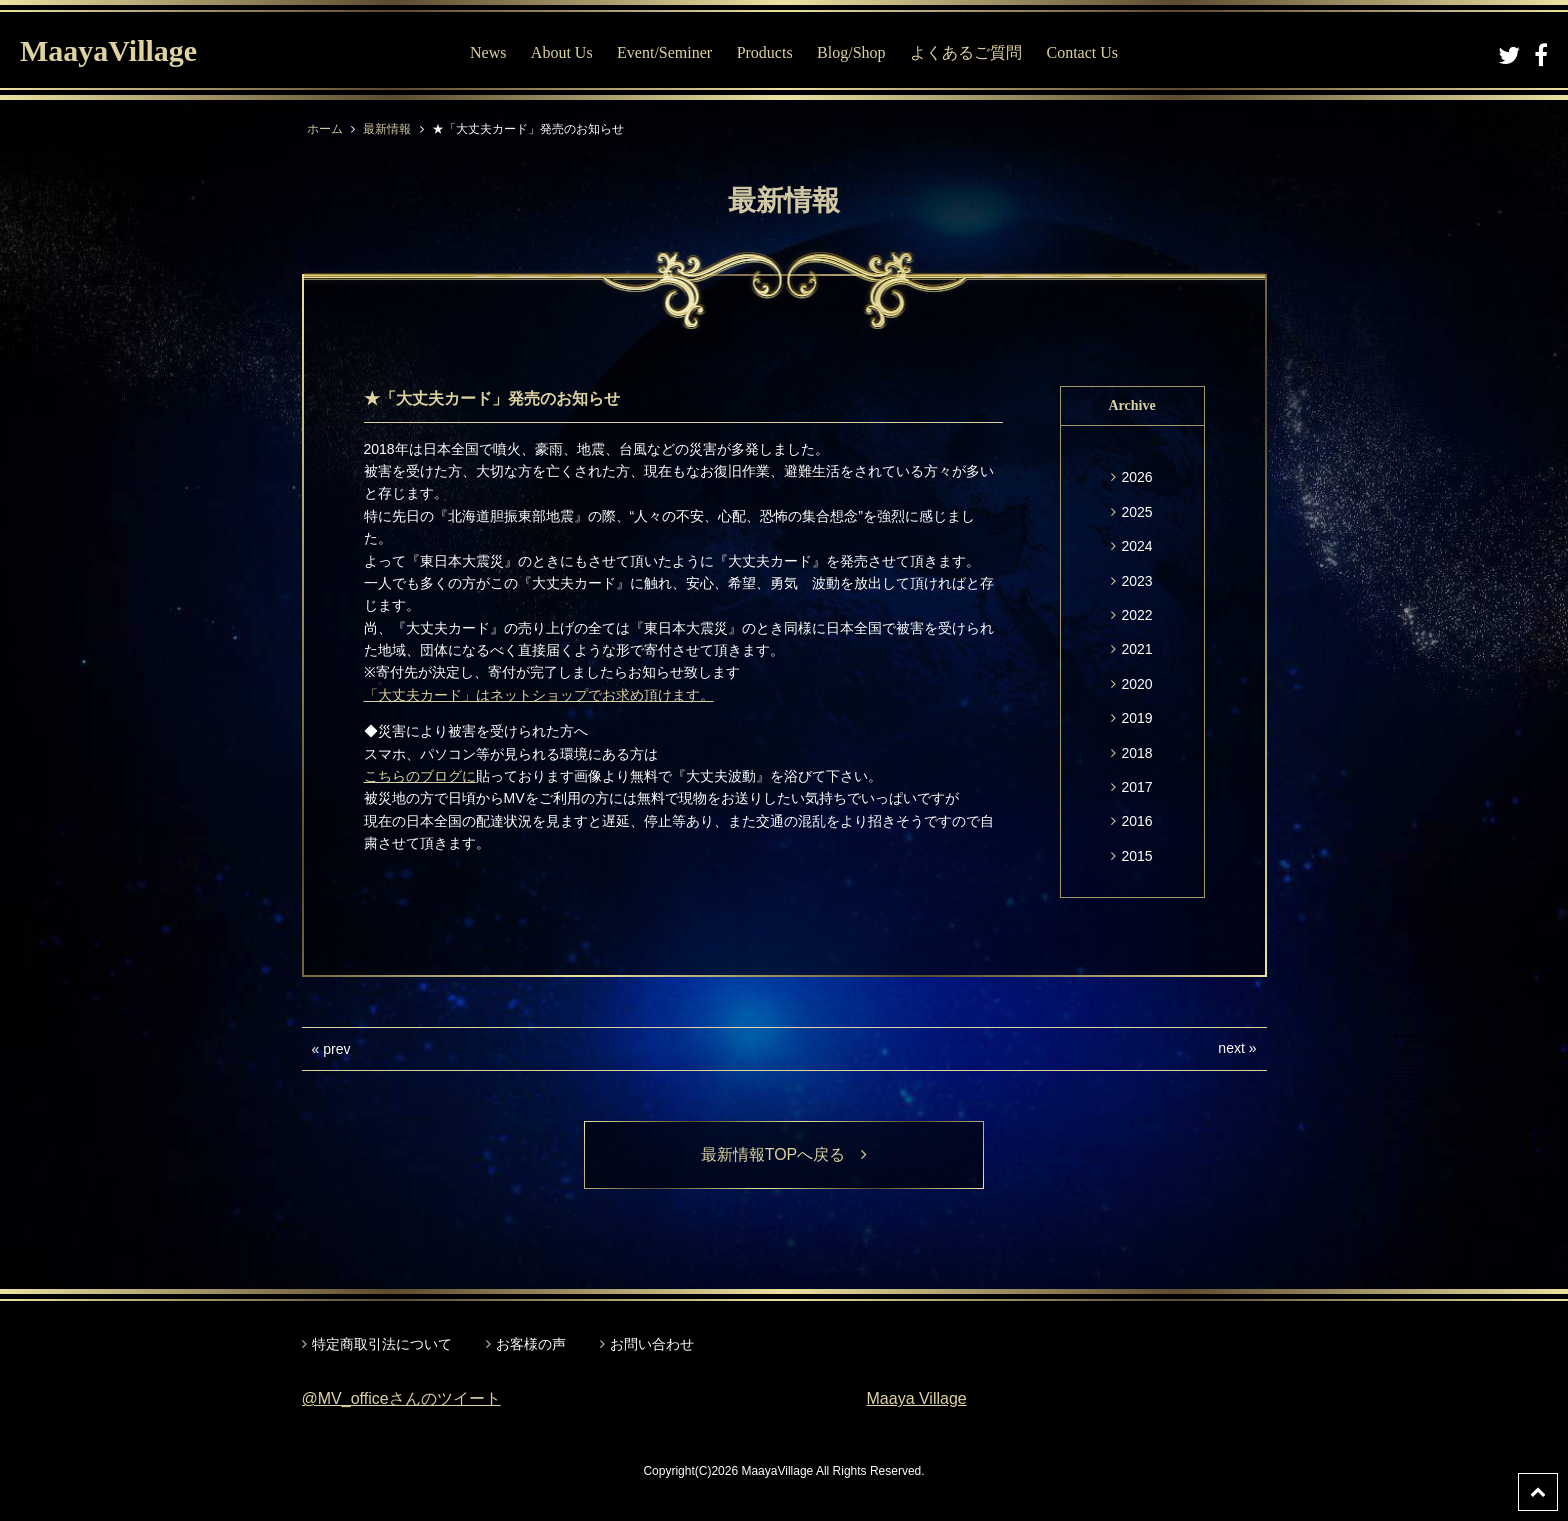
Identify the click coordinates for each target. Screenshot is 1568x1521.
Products (765, 52)
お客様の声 (531, 1344)
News (488, 52)
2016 (1136, 821)
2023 (1136, 581)
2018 (1136, 753)
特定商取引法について (382, 1344)
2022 (1136, 615)
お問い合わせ (652, 1344)
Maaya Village (917, 1398)
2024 (1136, 546)
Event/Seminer (664, 52)
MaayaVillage (108, 50)
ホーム (325, 129)
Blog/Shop (851, 52)
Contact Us (1082, 52)
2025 (1136, 512)
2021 (1136, 649)
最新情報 (387, 129)
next (1231, 1048)
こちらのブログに (420, 776)
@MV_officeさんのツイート (401, 1398)
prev (336, 1049)
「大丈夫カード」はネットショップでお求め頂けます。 (539, 695)
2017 (1136, 787)
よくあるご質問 (966, 52)
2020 (1136, 684)
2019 (1136, 718)
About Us (562, 52)
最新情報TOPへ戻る (784, 1154)
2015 (1136, 856)
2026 (1136, 477)
